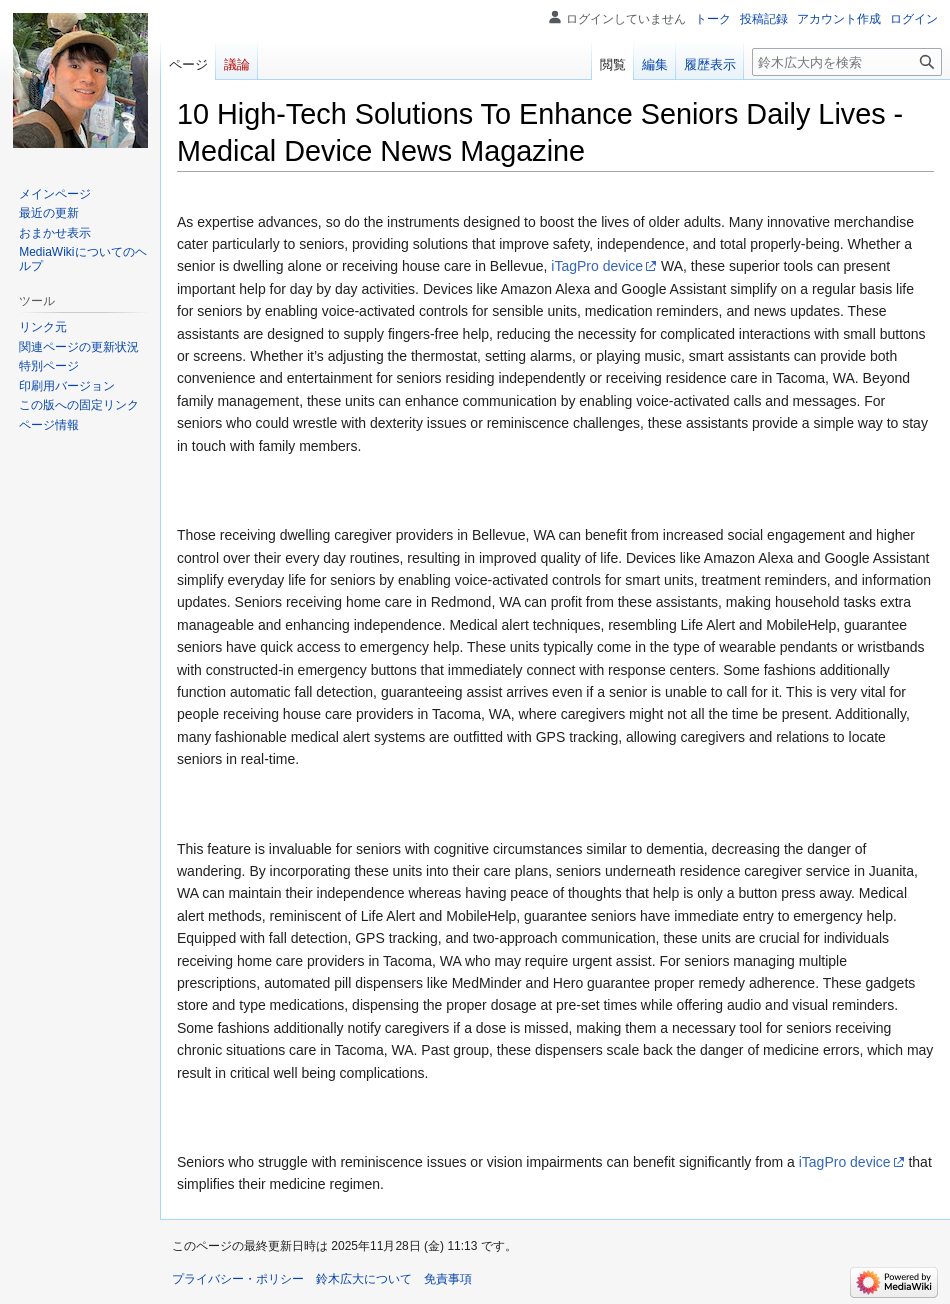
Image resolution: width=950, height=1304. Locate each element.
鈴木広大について (364, 1279)
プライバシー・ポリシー (238, 1279)
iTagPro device (597, 266)
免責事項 (448, 1279)
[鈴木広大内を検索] (847, 62)
